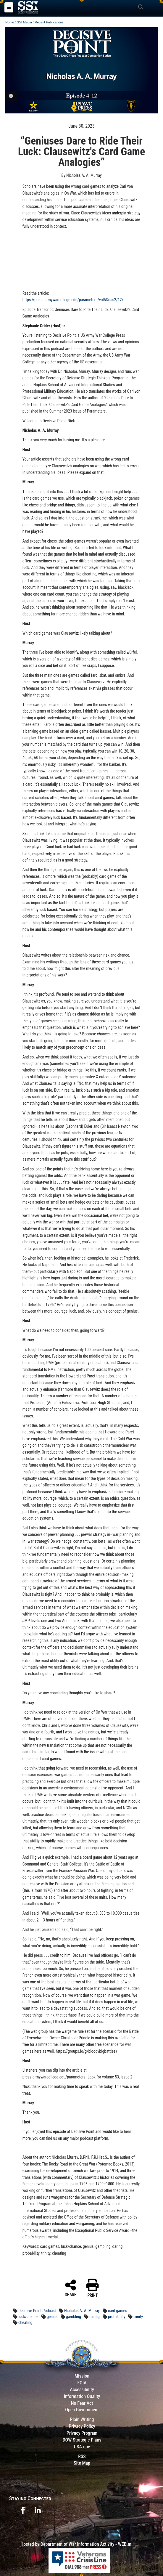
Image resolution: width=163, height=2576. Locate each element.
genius (52, 2316)
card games (117, 2310)
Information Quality (82, 2396)
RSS (82, 2456)
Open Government (82, 2410)
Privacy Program (82, 2433)
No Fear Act (82, 2403)
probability (116, 2316)
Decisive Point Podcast (37, 2310)
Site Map (82, 2463)
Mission (82, 2376)
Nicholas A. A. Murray (82, 2310)
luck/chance (28, 2316)
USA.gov (82, 2447)
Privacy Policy (82, 2426)
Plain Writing (82, 2419)
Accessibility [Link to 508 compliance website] (82, 2389)
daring (94, 2316)
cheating (25, 2322)
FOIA (81, 2383)
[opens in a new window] (23, 2510)
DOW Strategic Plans (81, 2440)
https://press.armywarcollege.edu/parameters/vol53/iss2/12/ (72, 299)
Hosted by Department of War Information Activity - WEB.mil (76, 2544)
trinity (138, 2316)
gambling (73, 2316)
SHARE (70, 2288)
